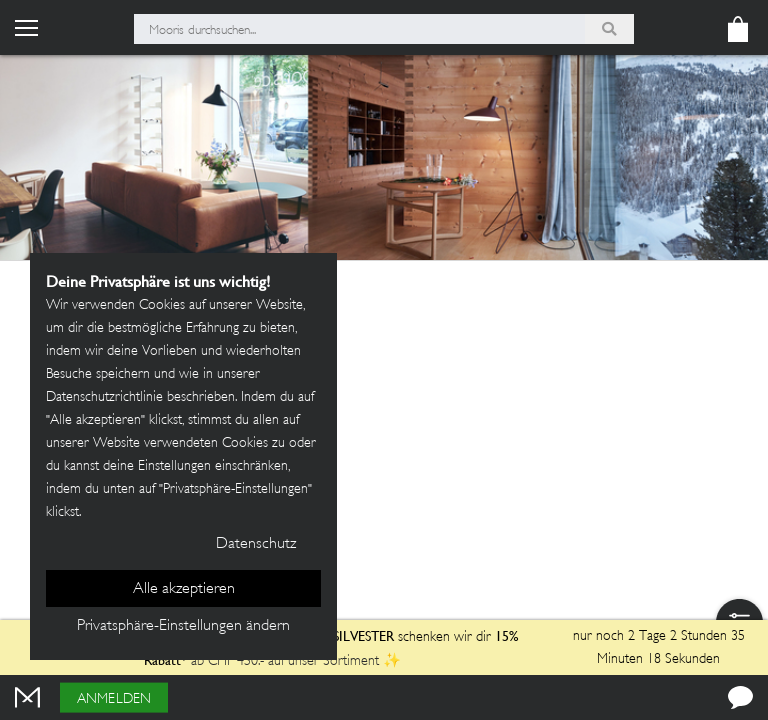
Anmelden (114, 699)
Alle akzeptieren (184, 589)
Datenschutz (256, 544)
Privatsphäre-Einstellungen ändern (183, 626)
